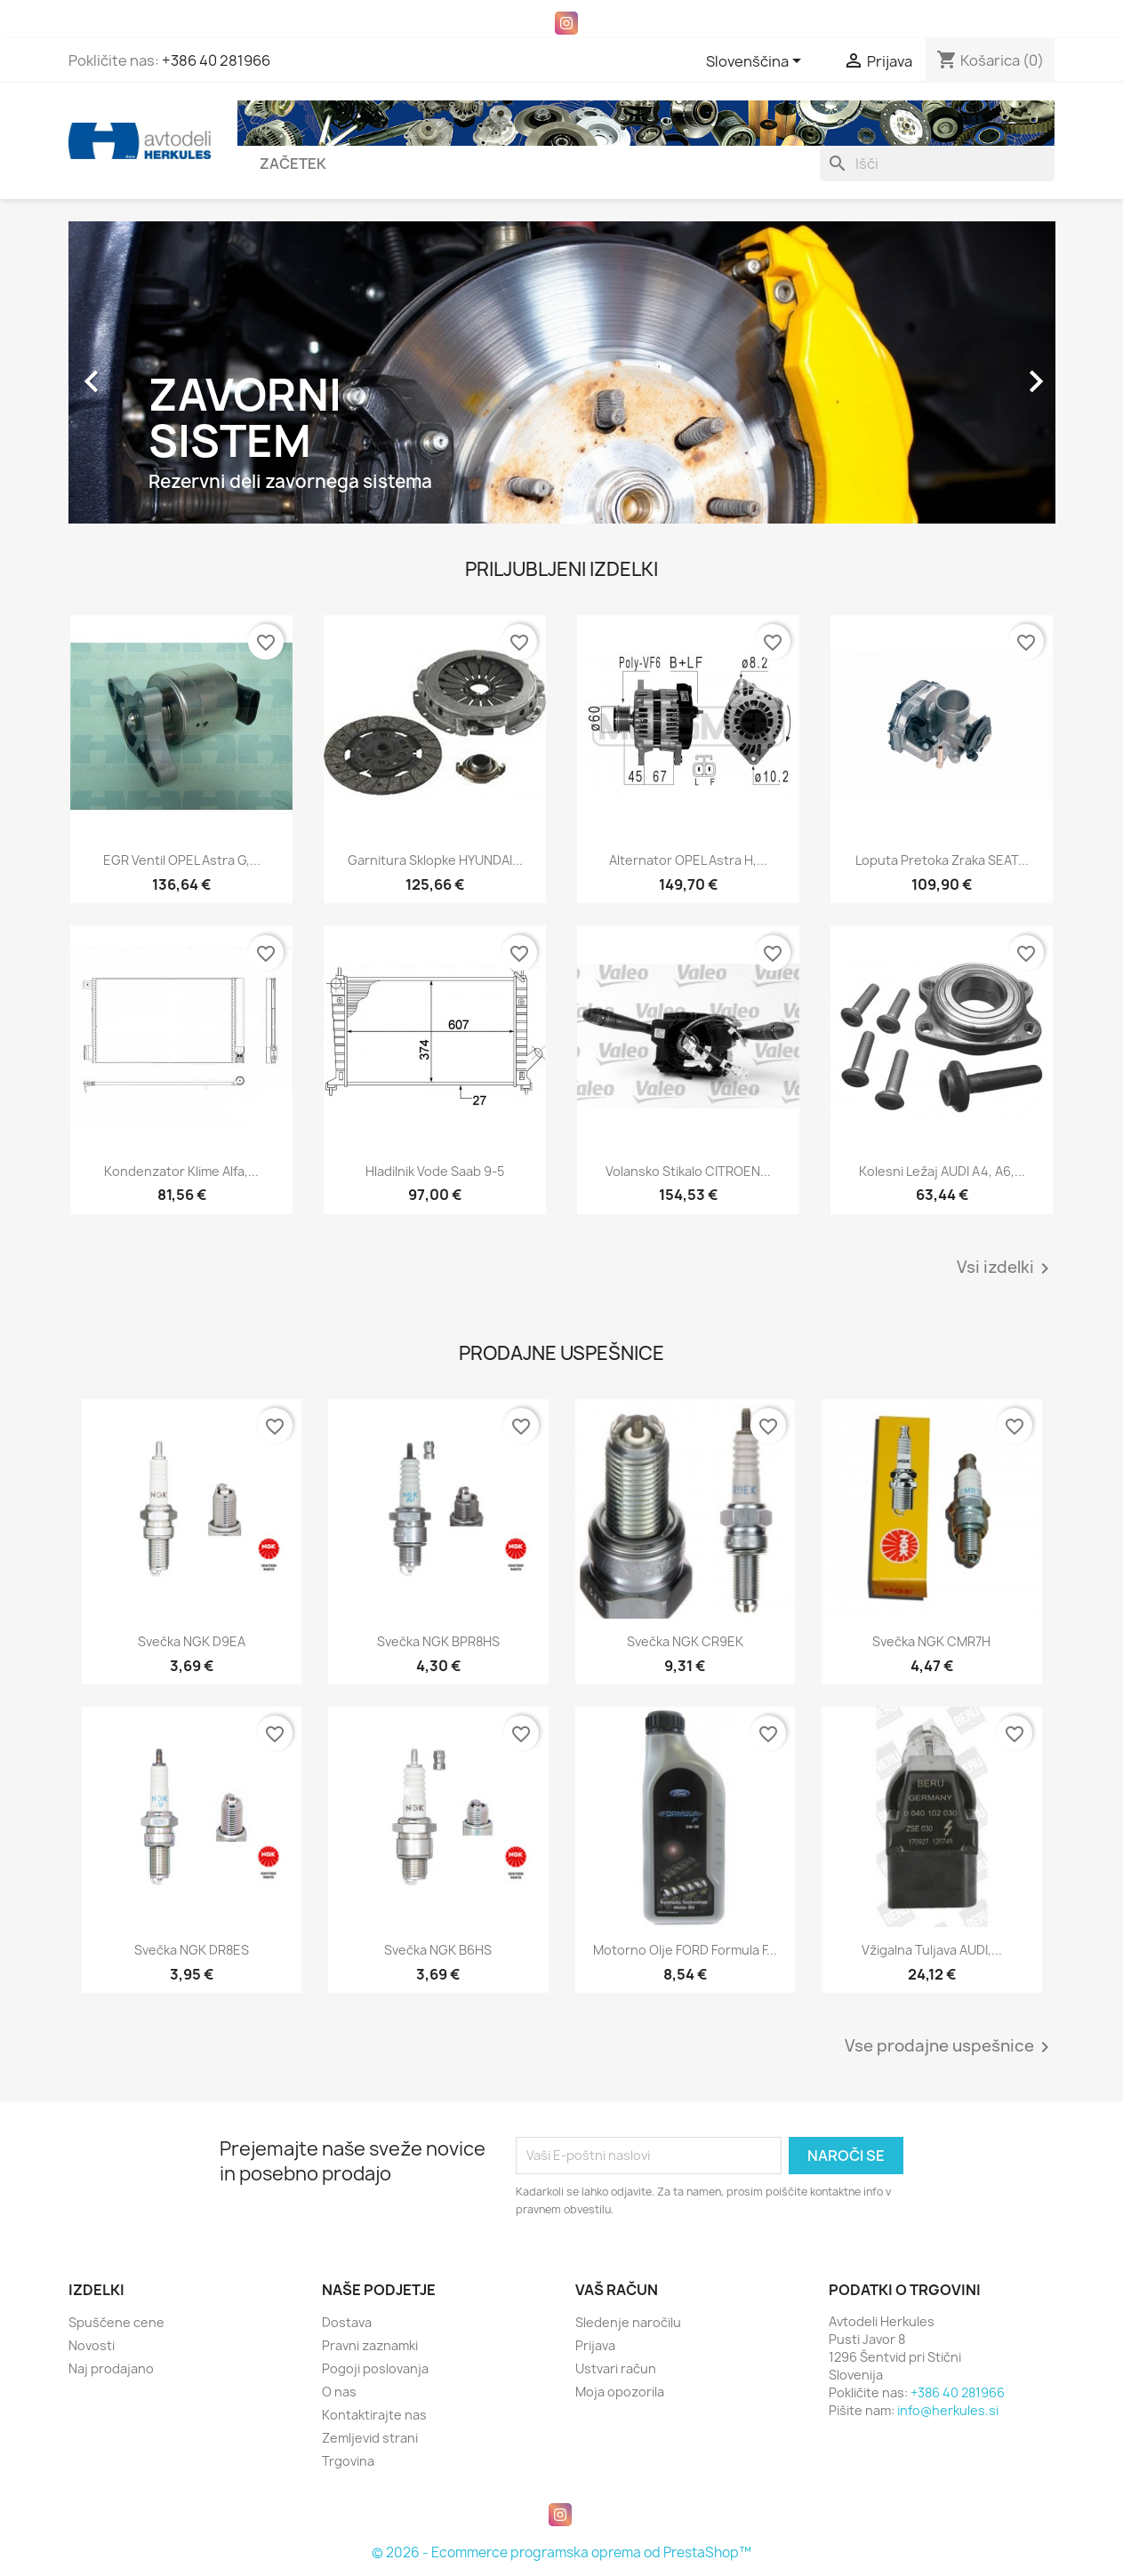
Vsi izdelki (1006, 1268)
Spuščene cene (116, 2322)
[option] (561, 372)
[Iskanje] (937, 163)
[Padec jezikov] (756, 62)
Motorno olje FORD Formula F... (685, 1949)
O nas (339, 2391)
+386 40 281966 (216, 60)
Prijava (595, 2345)
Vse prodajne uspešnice (950, 2047)
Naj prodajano (111, 2368)
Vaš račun (616, 2290)
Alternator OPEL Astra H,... (688, 860)
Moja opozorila (619, 2391)
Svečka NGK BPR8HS (438, 1641)
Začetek (293, 163)
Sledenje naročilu (628, 2322)
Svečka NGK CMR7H (931, 1641)
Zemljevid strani (370, 2437)
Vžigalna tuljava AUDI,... (932, 1949)
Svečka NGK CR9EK (685, 1641)
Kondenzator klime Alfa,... (181, 1171)
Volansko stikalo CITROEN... (688, 1171)
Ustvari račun (615, 2368)
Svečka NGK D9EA (191, 1641)
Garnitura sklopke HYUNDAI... (435, 860)
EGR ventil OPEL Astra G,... (182, 860)
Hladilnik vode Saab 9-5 (434, 1171)
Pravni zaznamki (370, 2345)
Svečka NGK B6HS (438, 1949)
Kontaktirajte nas (374, 2414)
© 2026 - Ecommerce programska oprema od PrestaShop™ (561, 2552)
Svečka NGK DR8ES (191, 1949)
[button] (142, 372)
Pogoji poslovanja (375, 2368)
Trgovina (348, 2460)
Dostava (347, 2322)
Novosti (91, 2345)
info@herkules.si (948, 2410)
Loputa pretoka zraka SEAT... (942, 860)
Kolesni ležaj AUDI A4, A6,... (942, 1171)
